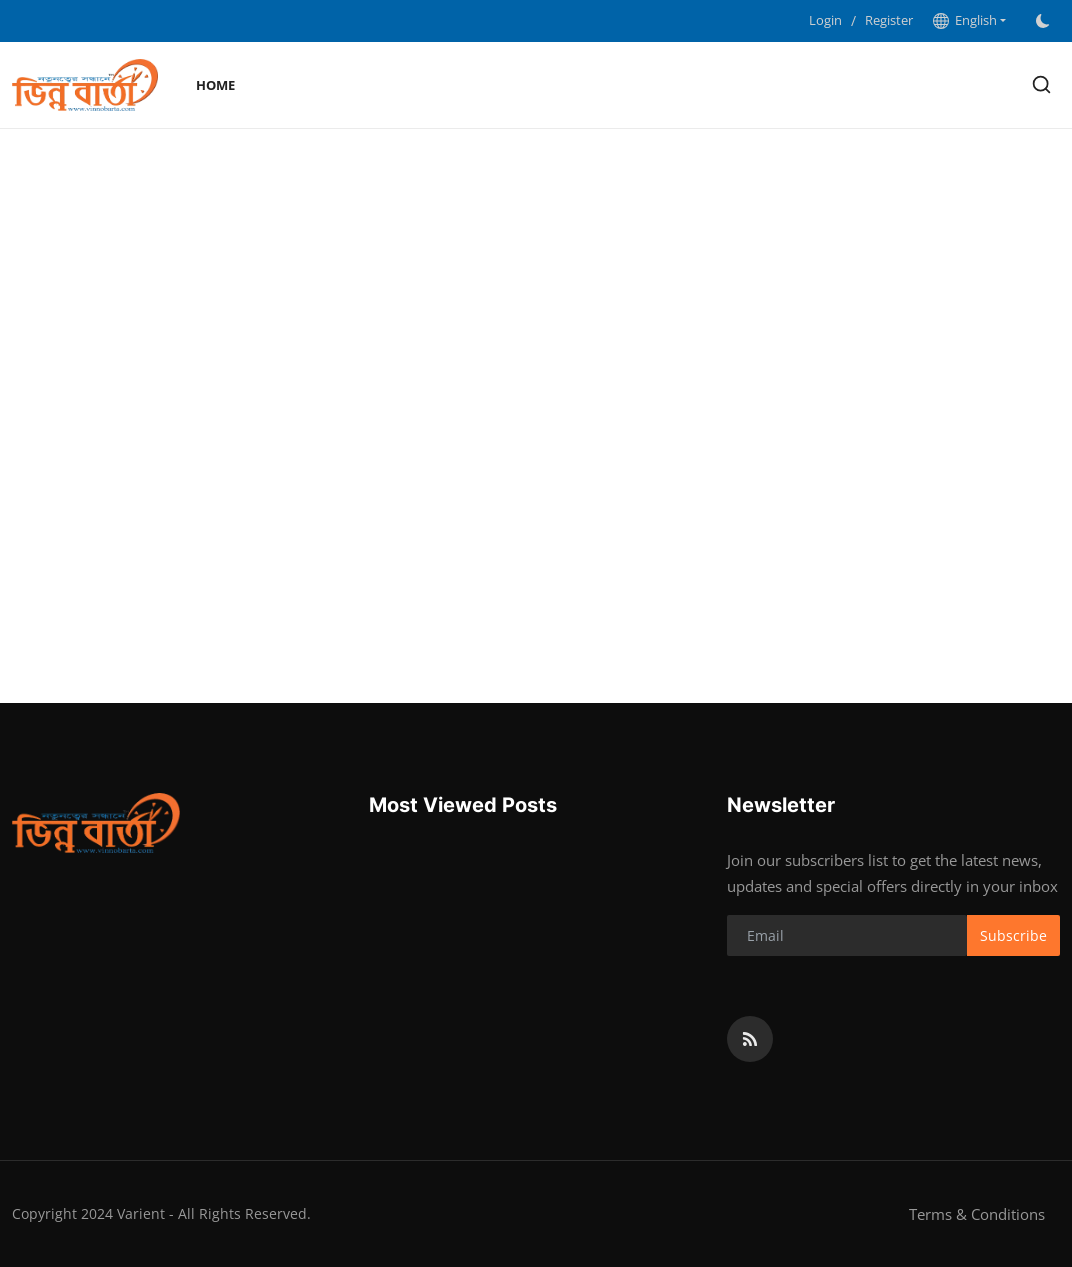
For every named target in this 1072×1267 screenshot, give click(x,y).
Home (215, 85)
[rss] (750, 1039)
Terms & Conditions (977, 1214)
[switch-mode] (1043, 21)
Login (825, 20)
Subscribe (1013, 935)
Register (889, 20)
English (965, 20)
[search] (1041, 84)
